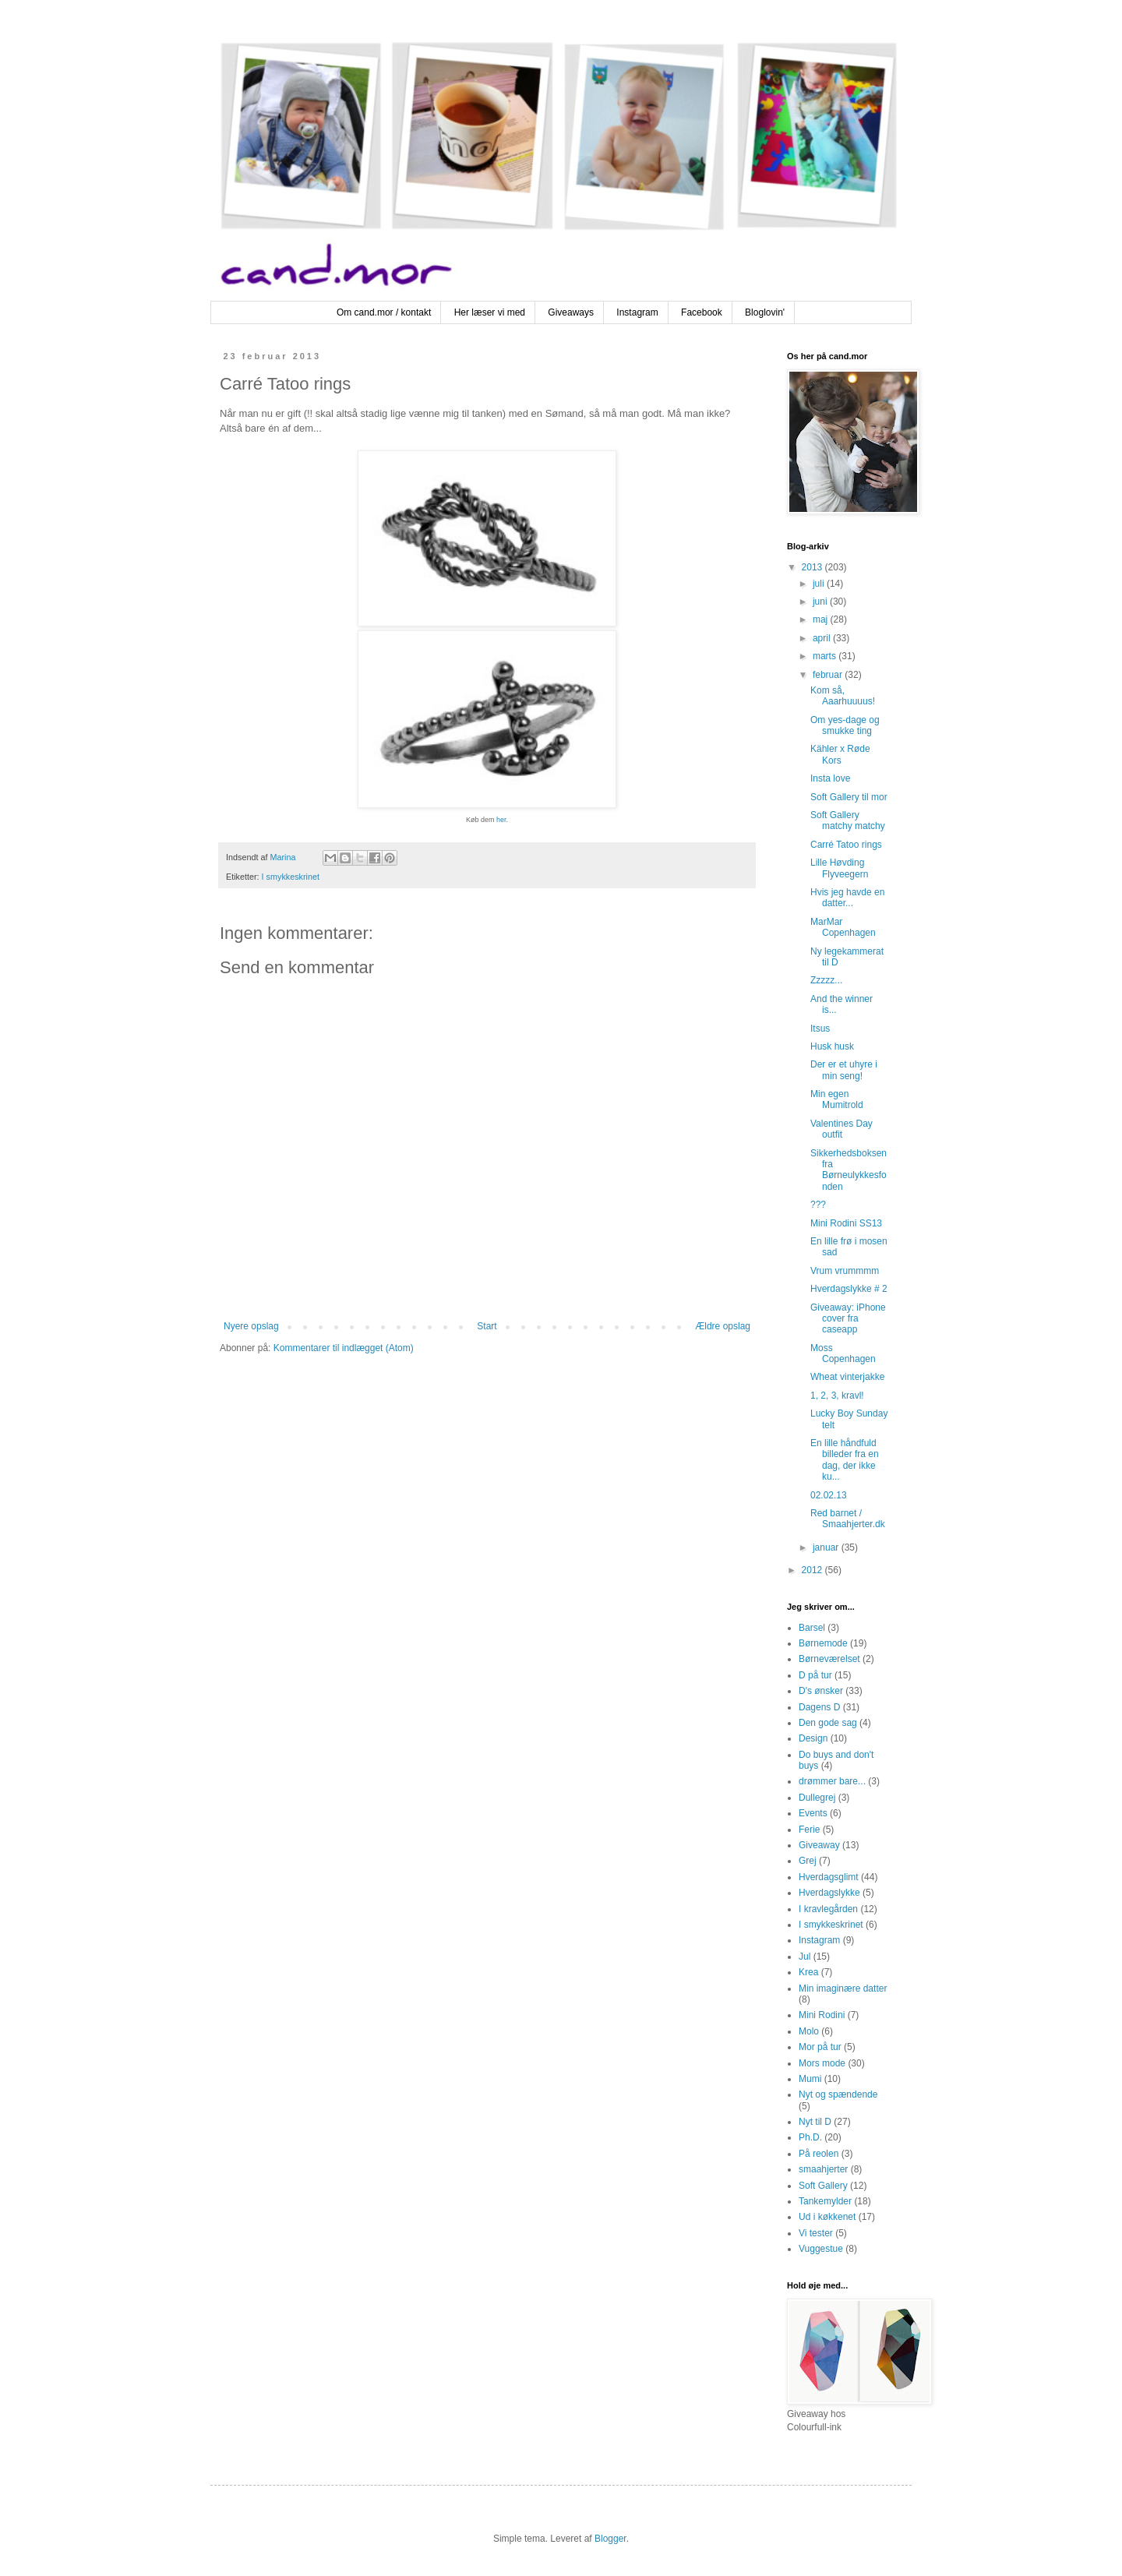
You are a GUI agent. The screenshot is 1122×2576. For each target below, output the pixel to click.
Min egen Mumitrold (836, 1099)
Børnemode (823, 1643)
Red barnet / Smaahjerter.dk (847, 1519)
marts (825, 656)
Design (813, 1738)
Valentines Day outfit (841, 1129)
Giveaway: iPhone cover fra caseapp (848, 1319)
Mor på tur (820, 2046)
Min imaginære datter (843, 1988)
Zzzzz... (826, 980)
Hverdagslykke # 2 (848, 1288)
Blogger (610, 2538)
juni (821, 601)
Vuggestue (821, 2248)
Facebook (701, 312)
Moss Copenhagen (843, 1353)
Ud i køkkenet (827, 2216)
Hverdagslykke (829, 1892)
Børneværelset (829, 1658)
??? (818, 1204)
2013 (813, 567)
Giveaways (571, 312)
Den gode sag (828, 1722)
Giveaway (819, 1845)
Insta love (830, 778)
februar (829, 674)
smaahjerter (823, 2169)
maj (822, 619)
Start (486, 1326)
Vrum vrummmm (844, 1270)
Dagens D (819, 1707)
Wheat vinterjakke (847, 1376)
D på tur (815, 1675)
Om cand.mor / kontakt (384, 312)
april (823, 638)
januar (827, 1547)
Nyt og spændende (838, 2094)
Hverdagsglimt (829, 1877)
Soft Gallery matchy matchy (847, 820)
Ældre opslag (722, 1326)
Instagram (637, 312)
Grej (808, 1860)
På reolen (818, 2153)
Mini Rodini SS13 (846, 1223)
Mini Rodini (822, 2015)
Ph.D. (810, 2137)
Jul (804, 1956)
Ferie (809, 1829)
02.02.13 (828, 1495)
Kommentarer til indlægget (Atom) (343, 1348)
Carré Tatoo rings (846, 844)
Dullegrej (817, 1797)
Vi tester (816, 2233)
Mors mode (822, 2063)
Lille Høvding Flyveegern (839, 868)
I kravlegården (828, 1909)
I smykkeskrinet (290, 876)
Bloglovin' (765, 312)
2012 (813, 1570)
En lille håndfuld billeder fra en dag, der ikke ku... (844, 1460)
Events (813, 1813)
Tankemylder (825, 2201)
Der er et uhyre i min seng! (843, 1070)
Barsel (812, 1627)
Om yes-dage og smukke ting (845, 725)
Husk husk (832, 1046)
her (501, 820)
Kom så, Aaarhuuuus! (842, 696)
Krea (808, 1972)
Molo (809, 2031)
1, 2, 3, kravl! (837, 1395)
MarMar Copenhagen (843, 927)
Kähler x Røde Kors (840, 754)
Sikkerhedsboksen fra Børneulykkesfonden (848, 1170)
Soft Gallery (823, 2185)
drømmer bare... (832, 1781)
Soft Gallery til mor (848, 797)
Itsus (820, 1028)
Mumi (810, 2078)
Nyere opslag (251, 1326)
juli (820, 583)
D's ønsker (821, 1690)
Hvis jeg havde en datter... (847, 898)
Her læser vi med (489, 312)
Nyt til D (815, 2121)
